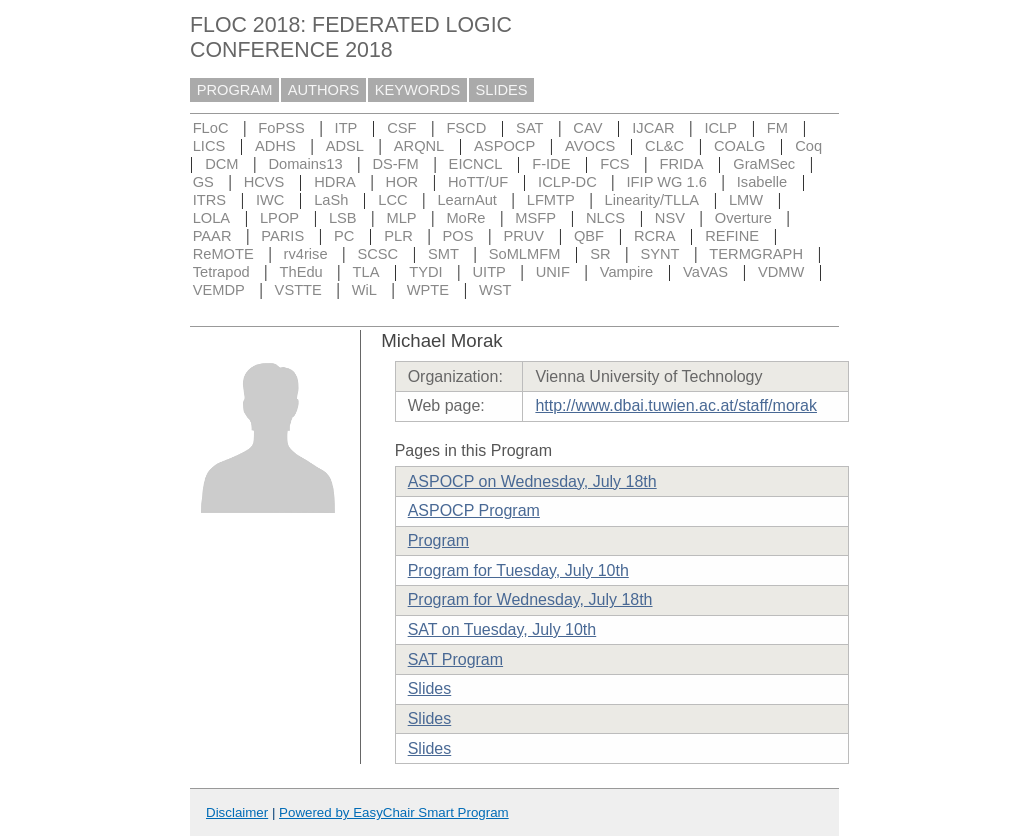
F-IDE (551, 164)
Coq (808, 146)
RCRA (655, 236)
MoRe (465, 218)
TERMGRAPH (756, 254)
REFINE (732, 236)
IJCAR (653, 128)
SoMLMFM (525, 254)
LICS (209, 146)
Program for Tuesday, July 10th (518, 570)
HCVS (264, 182)
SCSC (377, 254)
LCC (392, 200)
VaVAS (705, 272)
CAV (587, 128)
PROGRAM (235, 90)
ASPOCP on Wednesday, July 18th (532, 481)
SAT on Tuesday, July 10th (502, 629)
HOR (402, 182)
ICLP (720, 128)
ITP (346, 128)
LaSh (331, 200)
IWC (270, 200)
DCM (221, 164)
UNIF (553, 272)
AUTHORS (324, 90)
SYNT (659, 254)
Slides (430, 688)
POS (458, 236)
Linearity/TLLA (652, 200)
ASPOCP (504, 146)
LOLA (211, 218)
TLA (366, 272)
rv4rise (306, 254)
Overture (743, 218)
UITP (488, 272)
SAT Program (455, 659)
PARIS (282, 236)
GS (203, 182)
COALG (739, 146)
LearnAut (466, 200)
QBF (589, 236)
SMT (443, 254)
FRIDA (681, 164)
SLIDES (502, 90)
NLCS (605, 218)
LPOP (279, 218)
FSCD (466, 128)
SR (600, 254)
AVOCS (590, 146)
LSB (343, 218)
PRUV (523, 236)
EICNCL (476, 164)
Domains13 (305, 164)
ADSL (345, 146)
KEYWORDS (418, 90)
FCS (614, 164)
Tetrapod (221, 272)
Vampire (627, 272)
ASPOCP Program (474, 510)
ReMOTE (223, 254)
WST (495, 290)
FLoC (211, 128)
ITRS (209, 200)
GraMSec (764, 164)
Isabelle (762, 182)
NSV (670, 218)
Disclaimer (237, 812)
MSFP (535, 218)
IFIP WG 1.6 (667, 182)
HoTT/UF (478, 182)
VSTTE (298, 290)
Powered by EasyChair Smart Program (394, 812)
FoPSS (281, 128)
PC (344, 236)
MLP (401, 218)
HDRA (335, 182)
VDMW (781, 272)
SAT (529, 128)
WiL (364, 290)
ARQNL (419, 146)
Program (438, 540)
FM (777, 128)
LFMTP (551, 200)
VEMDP (219, 290)
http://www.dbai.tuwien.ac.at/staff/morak (676, 405)
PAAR (212, 236)
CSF (401, 128)
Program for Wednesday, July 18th (530, 599)
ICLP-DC (567, 182)
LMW (746, 200)
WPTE (428, 290)
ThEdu (301, 272)
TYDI (425, 272)
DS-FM (395, 164)
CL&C (664, 146)
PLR (398, 236)
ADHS (275, 146)
